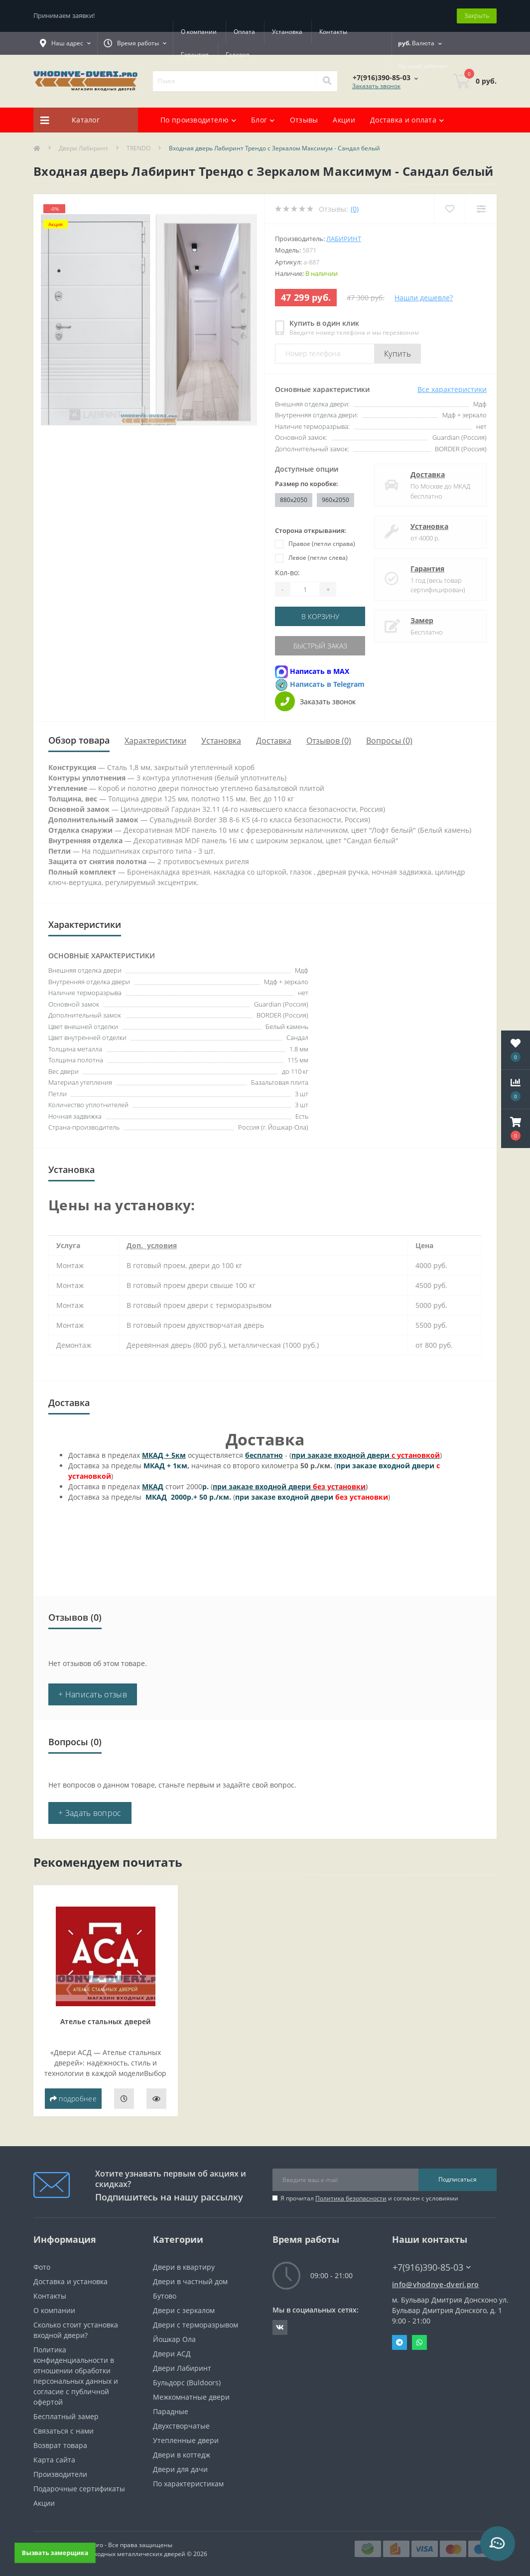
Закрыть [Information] (476, 15)
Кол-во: (287, 572)
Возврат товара (60, 2445)
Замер (421, 620)
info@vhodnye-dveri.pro (435, 2284)
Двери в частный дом (190, 2281)
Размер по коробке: (306, 483)
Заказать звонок (376, 86)
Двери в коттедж (181, 2454)
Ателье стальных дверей (105, 2021)
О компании (199, 31)
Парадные (170, 2411)
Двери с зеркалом (184, 2310)
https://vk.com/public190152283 (280, 2327)
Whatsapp (419, 2342)
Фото (41, 2267)
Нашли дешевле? (424, 297)
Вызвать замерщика (55, 2552)
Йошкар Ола (174, 2339)
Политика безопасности (351, 2198)
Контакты (333, 31)
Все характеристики (452, 389)
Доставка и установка (70, 2281)
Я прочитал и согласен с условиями (369, 2198)
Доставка (427, 474)
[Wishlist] (449, 209)
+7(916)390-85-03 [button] (432, 2267)
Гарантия (195, 54)
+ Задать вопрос (90, 1812)
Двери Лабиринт (83, 148)
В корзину (320, 616)
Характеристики (155, 740)
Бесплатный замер (66, 2416)
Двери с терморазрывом (195, 2324)
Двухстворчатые (181, 2426)
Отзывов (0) (328, 740)
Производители (60, 2474)
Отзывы (304, 120)
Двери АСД (172, 2353)
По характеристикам (188, 2483)
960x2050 (335, 500)
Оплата (244, 31)
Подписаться (457, 2179)
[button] (515, 1128)
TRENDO (138, 148)
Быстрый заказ (320, 645)
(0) (355, 209)
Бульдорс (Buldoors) (187, 2382)
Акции (344, 120)
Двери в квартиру (184, 2267)
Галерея (238, 54)
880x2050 (293, 500)
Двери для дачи (180, 2469)
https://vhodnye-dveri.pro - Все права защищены (102, 2545)
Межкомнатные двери (191, 2397)
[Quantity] (305, 589)
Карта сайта (54, 2459)
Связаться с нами (63, 2431)
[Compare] (481, 209)
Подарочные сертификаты (79, 2488)
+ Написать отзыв (92, 1694)
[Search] (326, 81)
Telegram (399, 2342)
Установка (287, 31)
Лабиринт (343, 238)
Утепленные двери (186, 2440)
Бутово (164, 2296)
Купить (397, 353)
